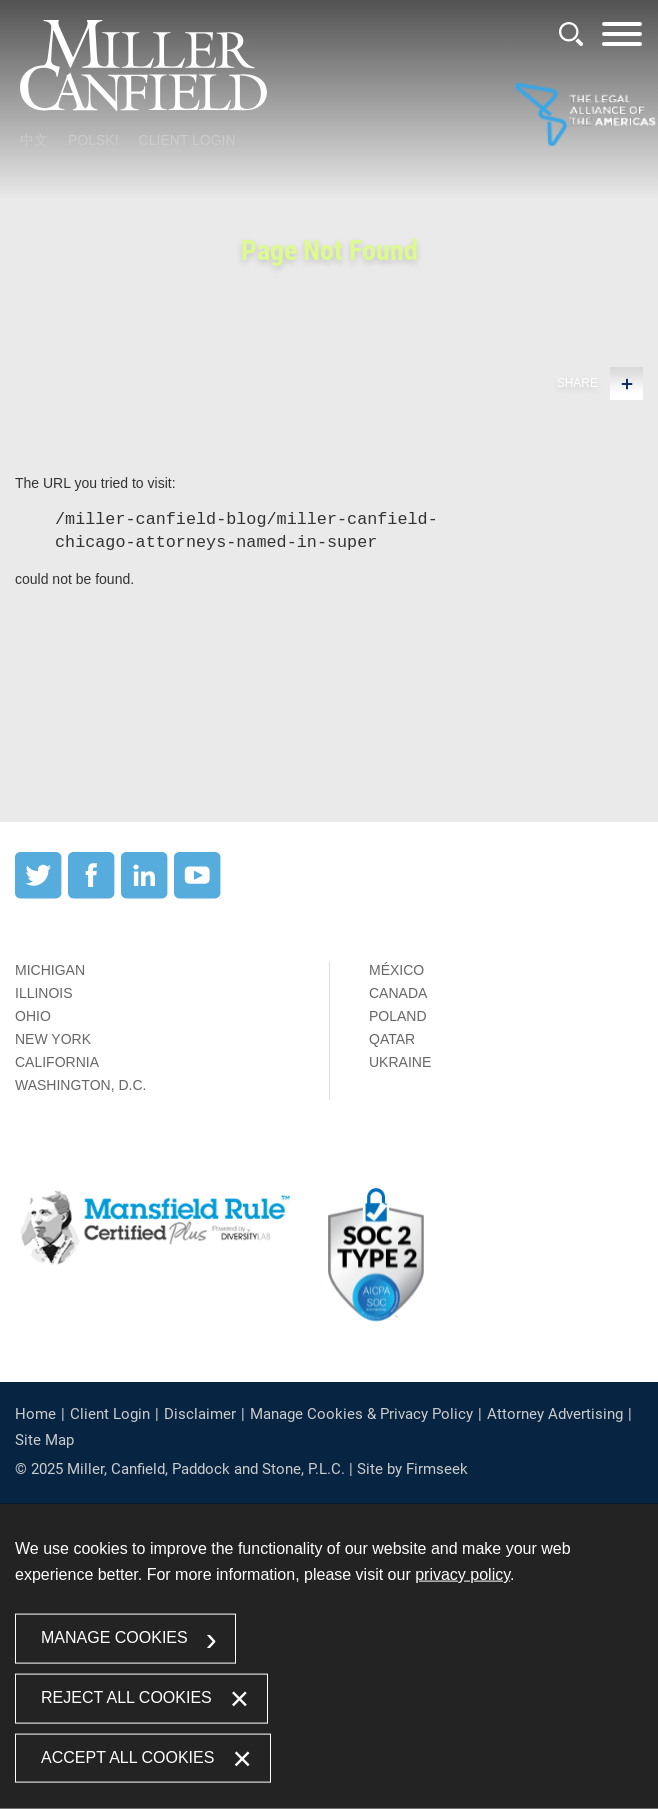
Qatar (392, 1039)
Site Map (44, 1440)
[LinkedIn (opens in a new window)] (144, 894)
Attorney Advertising (555, 1414)
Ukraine (400, 1062)
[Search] (571, 34)
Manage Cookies (114, 1637)
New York (53, 1039)
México (396, 970)
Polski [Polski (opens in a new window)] (93, 140)
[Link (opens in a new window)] (585, 116)
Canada (398, 993)
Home (35, 1414)
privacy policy (462, 1574)
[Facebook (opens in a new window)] (91, 894)
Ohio (33, 1016)
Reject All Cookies (126, 1696)
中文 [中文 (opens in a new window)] (34, 140)
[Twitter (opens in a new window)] (38, 894)
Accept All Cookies (127, 1756)
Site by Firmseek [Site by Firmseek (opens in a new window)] (412, 1469)
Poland (398, 1016)
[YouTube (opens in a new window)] (197, 894)
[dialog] (329, 1656)
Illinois (44, 993)
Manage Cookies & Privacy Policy (361, 1414)
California (57, 1062)
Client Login (187, 140)
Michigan (50, 970)
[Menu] (622, 40)
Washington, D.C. (80, 1085)
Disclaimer (200, 1414)
